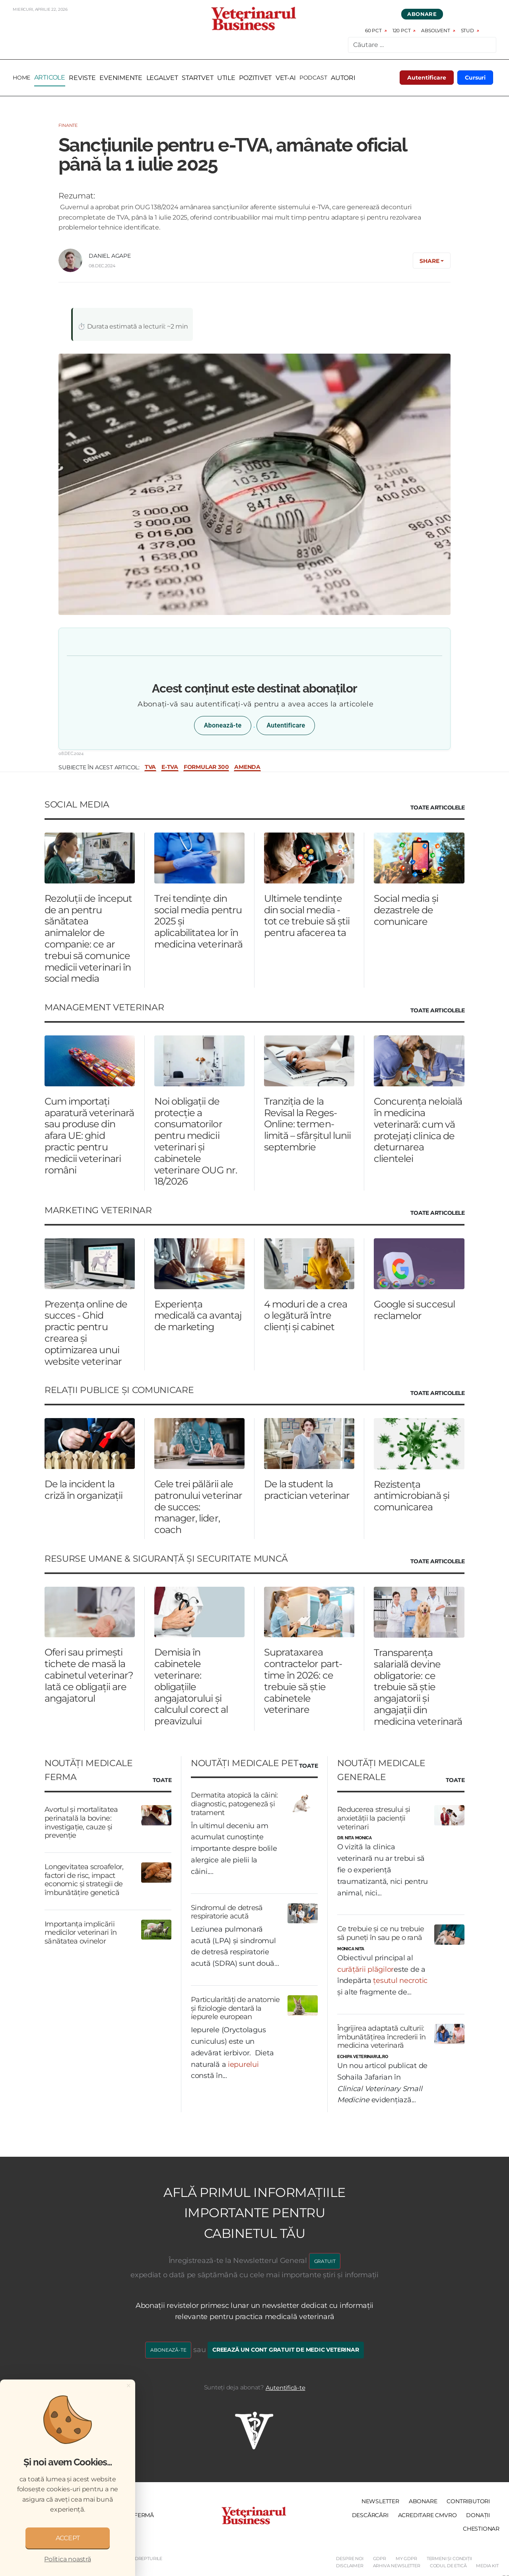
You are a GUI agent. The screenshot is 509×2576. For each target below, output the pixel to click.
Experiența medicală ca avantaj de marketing (198, 1315)
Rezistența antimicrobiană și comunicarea (411, 1496)
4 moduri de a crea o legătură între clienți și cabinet (305, 1315)
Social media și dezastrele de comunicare (406, 910)
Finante (68, 125)
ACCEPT (68, 2538)
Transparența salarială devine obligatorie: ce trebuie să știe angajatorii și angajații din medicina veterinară (418, 1687)
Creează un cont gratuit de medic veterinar (285, 2350)
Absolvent (435, 31)
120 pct (401, 31)
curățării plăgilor (365, 1969)
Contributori (468, 2501)
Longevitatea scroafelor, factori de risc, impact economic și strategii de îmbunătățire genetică (84, 1880)
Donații (478, 2515)
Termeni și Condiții (449, 2559)
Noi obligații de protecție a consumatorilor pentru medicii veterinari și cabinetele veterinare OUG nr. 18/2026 (195, 1141)
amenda (247, 767)
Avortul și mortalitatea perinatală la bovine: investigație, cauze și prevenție (81, 1823)
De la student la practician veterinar (307, 1490)
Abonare (421, 14)
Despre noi (349, 2559)
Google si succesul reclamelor (414, 1310)
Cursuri (475, 78)
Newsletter (380, 2501)
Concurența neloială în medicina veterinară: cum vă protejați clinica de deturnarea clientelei (418, 1130)
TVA (150, 767)
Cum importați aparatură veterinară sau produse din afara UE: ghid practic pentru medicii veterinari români (89, 1135)
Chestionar (481, 2529)
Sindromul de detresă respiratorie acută (227, 1912)
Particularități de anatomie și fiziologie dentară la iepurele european (235, 2008)
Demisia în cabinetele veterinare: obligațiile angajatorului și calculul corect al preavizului (191, 1687)
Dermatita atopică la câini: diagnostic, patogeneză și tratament (234, 1804)
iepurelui (243, 2064)
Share (429, 261)
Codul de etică (448, 2566)
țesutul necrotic (400, 1981)
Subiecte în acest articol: (99, 767)
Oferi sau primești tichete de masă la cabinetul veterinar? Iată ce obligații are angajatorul (89, 1675)
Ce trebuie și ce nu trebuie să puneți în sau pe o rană (380, 1933)
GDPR (379, 2559)
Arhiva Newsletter (396, 2566)
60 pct (373, 31)
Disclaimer (349, 2566)
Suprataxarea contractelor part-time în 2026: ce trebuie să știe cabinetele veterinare (303, 1681)
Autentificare (426, 78)
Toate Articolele (437, 808)
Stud (467, 31)
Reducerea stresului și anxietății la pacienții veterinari (373, 1818)
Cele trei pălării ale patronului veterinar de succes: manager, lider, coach (198, 1507)
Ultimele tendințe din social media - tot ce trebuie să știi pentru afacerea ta (307, 915)
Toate (162, 1780)
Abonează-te (223, 726)
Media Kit (487, 2566)
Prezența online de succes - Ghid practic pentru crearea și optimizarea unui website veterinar (86, 1332)
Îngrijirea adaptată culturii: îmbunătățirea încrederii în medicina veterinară (381, 2037)
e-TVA (169, 767)
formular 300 (206, 767)
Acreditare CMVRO (427, 2515)
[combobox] (422, 45)
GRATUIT (325, 2261)
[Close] (128, 2385)
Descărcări (370, 2515)
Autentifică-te (285, 2388)
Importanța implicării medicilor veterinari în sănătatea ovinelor (81, 1933)
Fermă (144, 2515)
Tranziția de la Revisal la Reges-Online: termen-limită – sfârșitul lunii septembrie (307, 1124)
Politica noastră (67, 2559)
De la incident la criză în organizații (83, 1490)
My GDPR (406, 2559)
